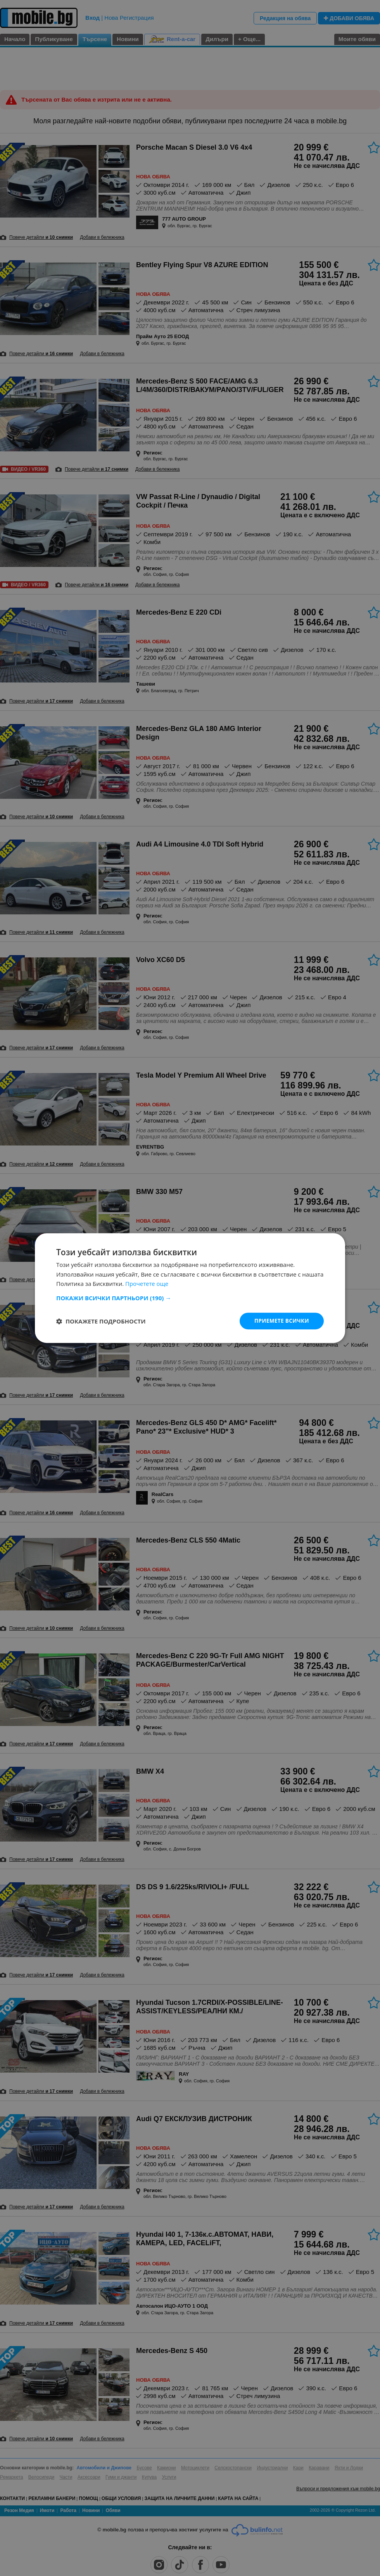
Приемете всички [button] (280, 1320)
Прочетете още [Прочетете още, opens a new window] (147, 1283)
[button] (190, 1297)
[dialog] (190, 1288)
